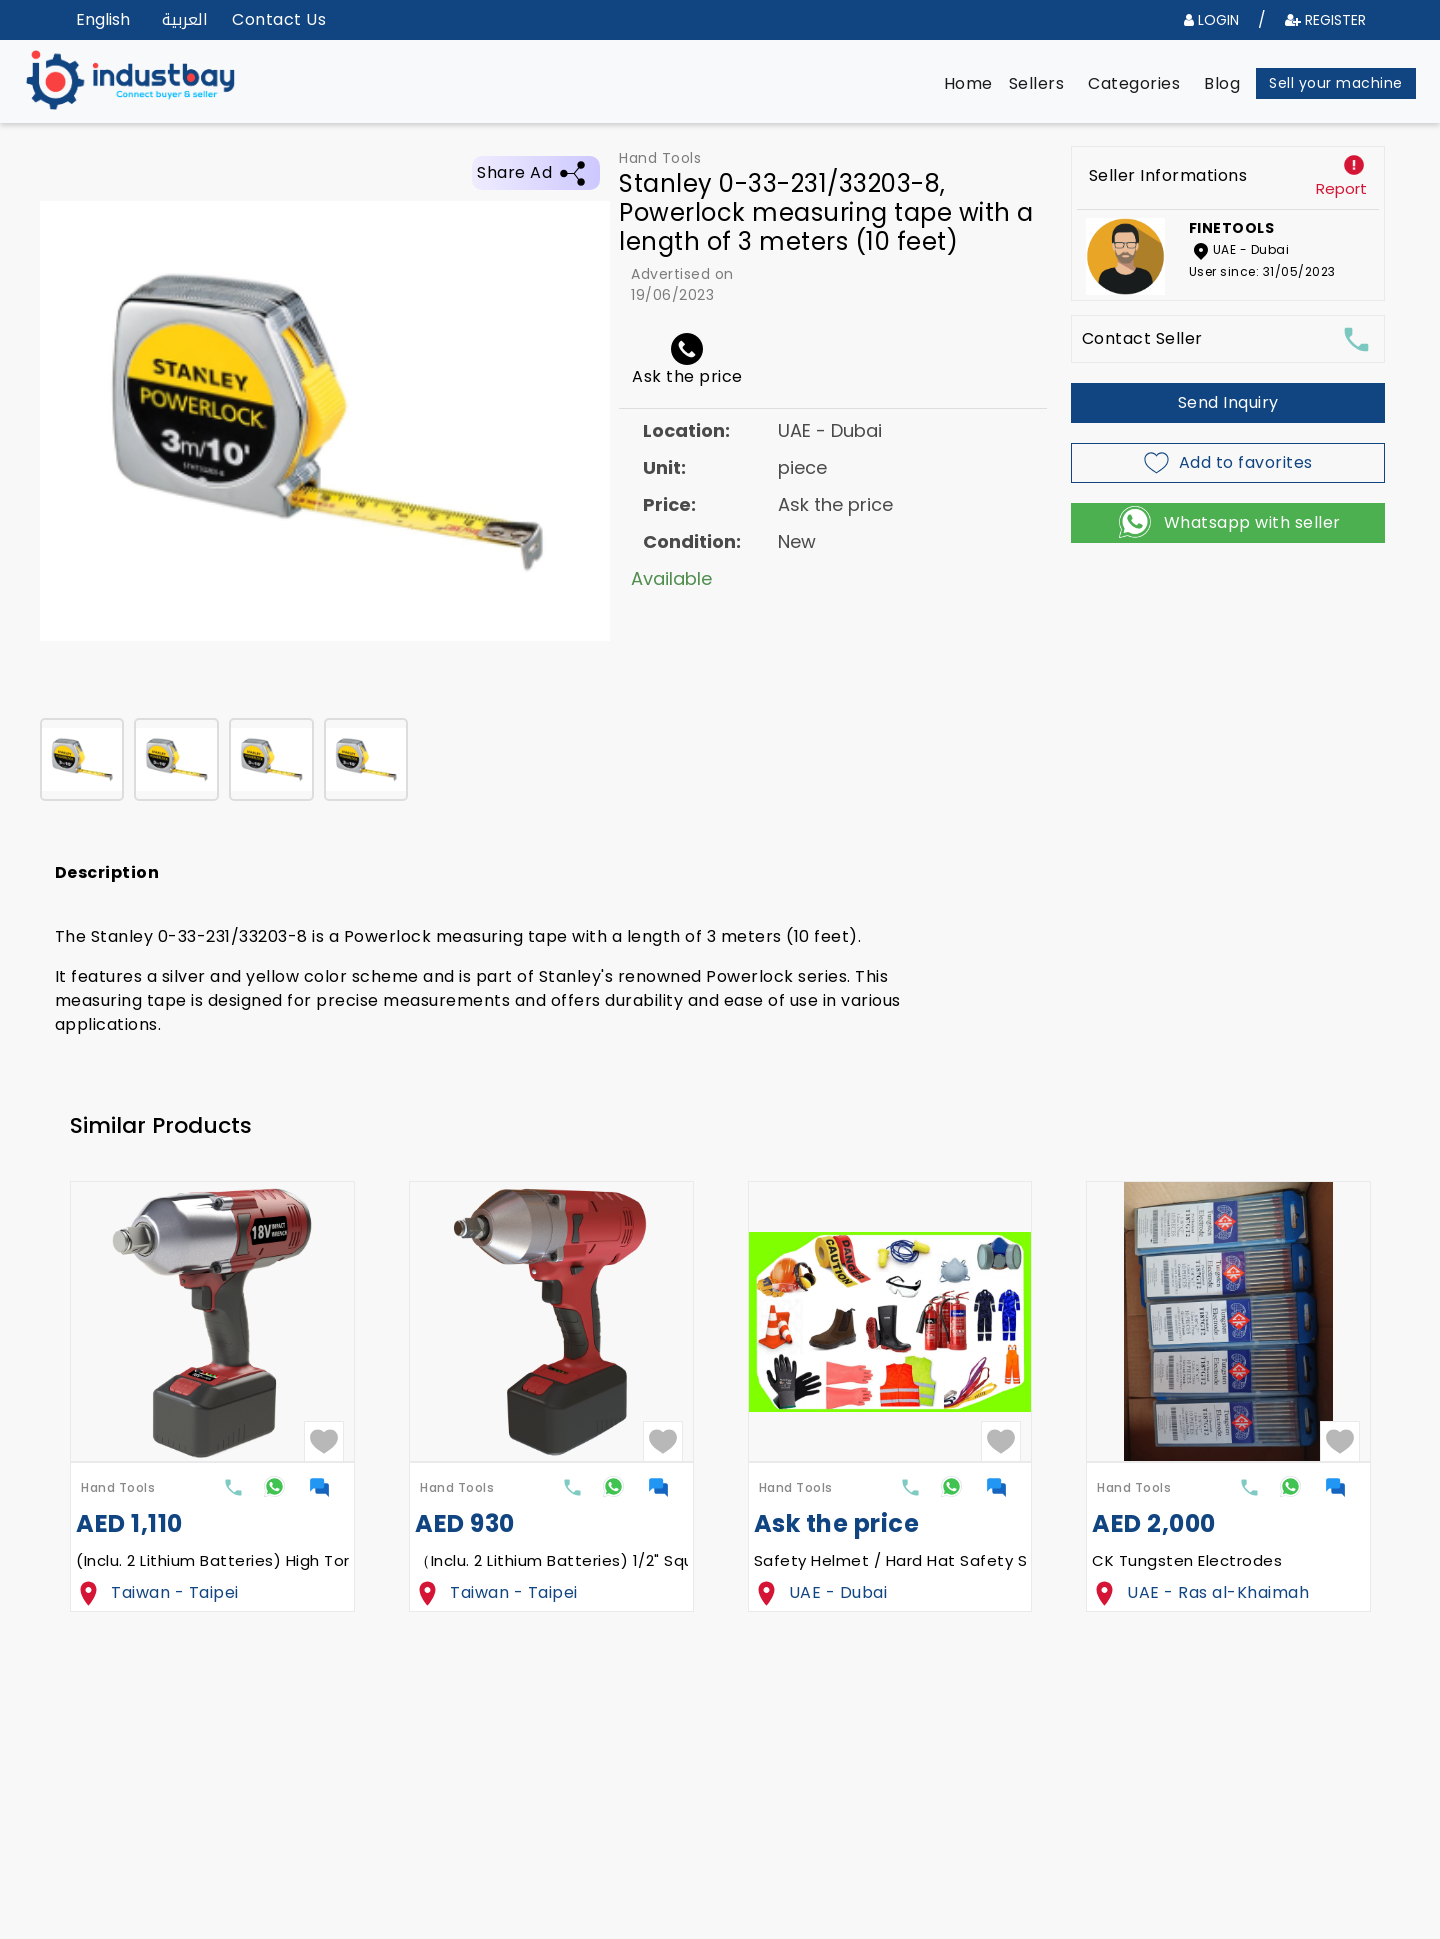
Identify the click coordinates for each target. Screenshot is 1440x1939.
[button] (968, 84)
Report (1341, 188)
